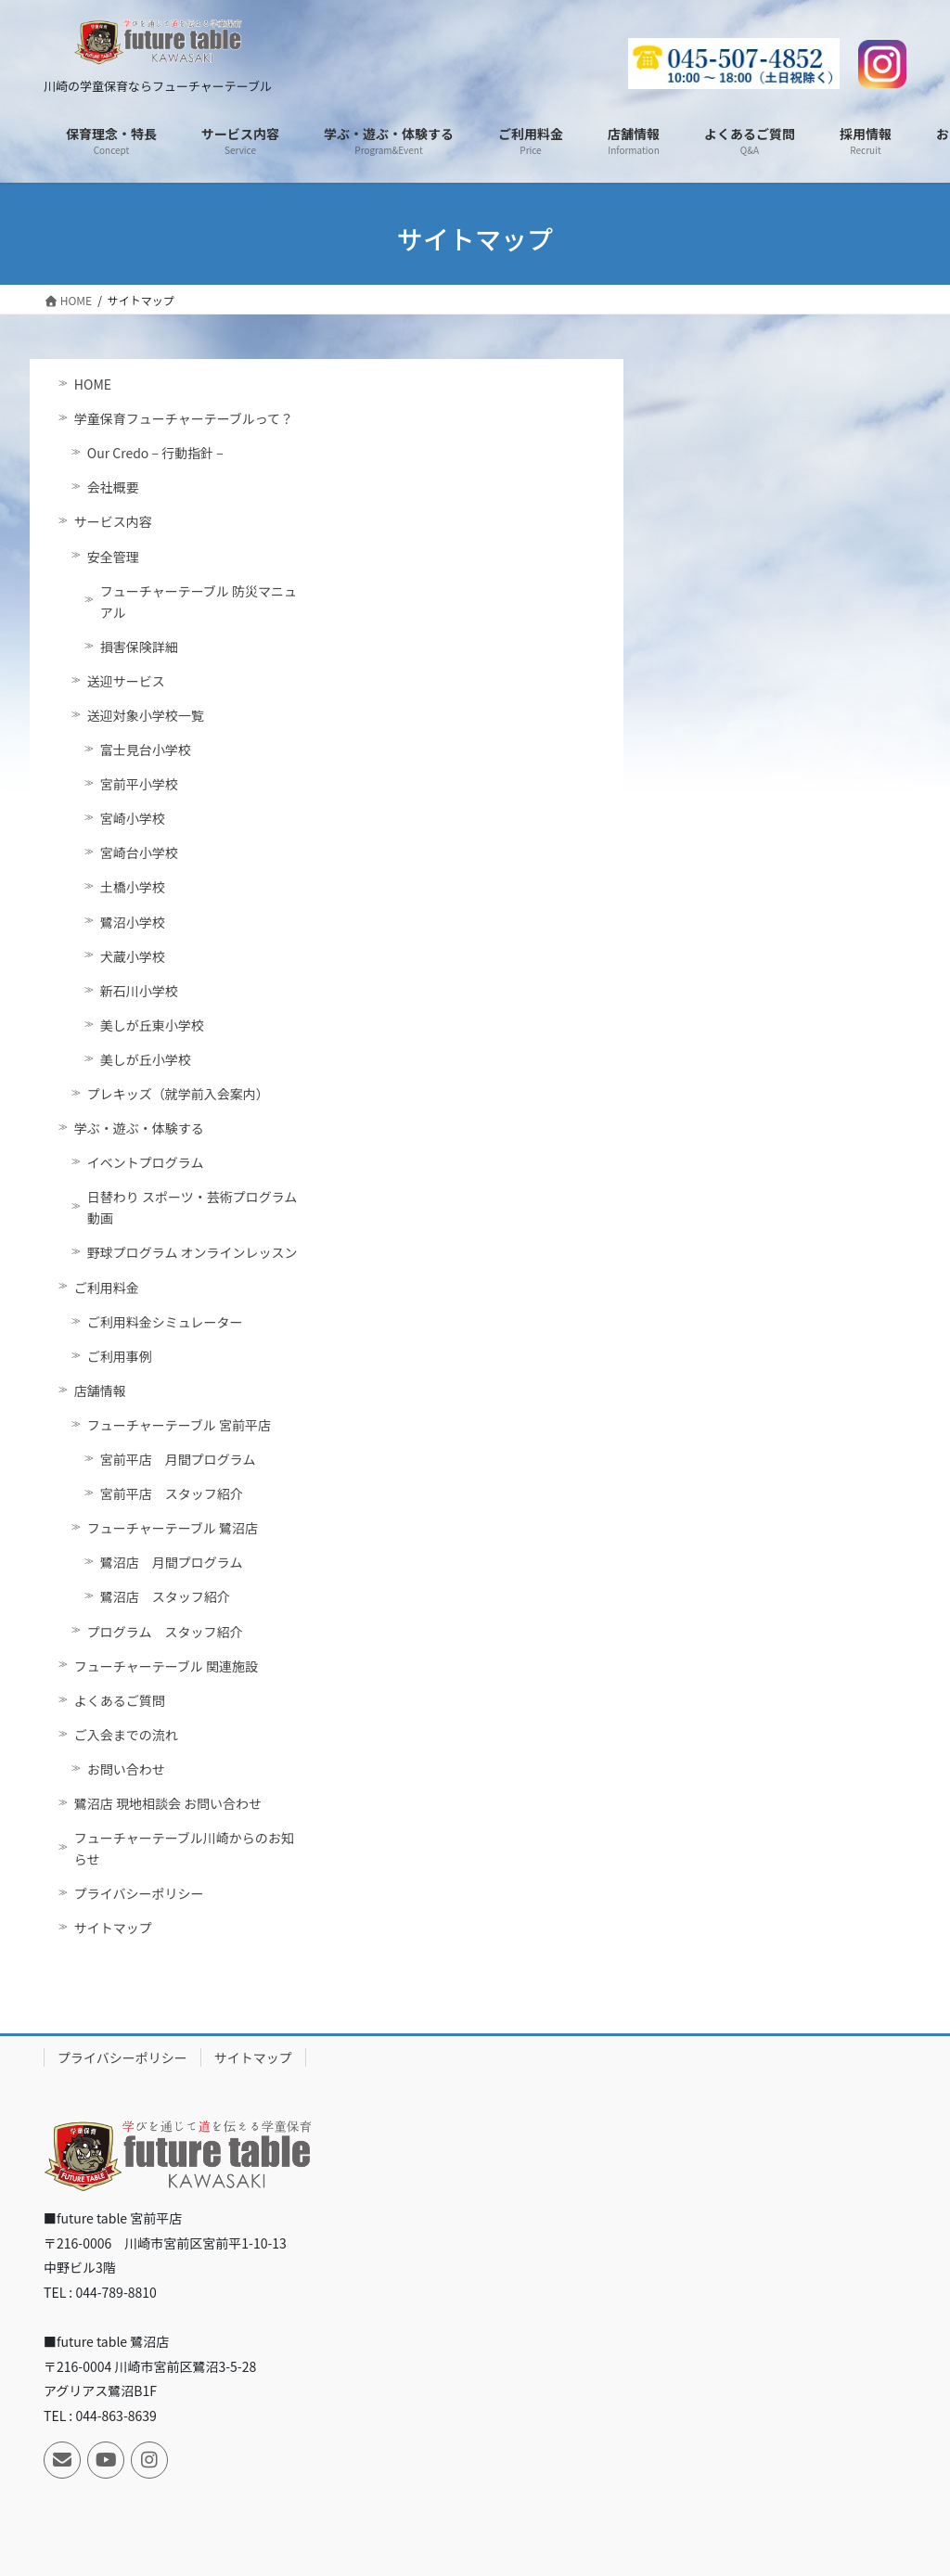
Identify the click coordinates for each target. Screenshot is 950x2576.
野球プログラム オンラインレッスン (192, 1252)
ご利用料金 (106, 1287)
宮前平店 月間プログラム (178, 1459)
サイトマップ (113, 1927)
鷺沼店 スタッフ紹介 (165, 1596)
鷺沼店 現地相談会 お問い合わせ (168, 1803)
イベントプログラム (145, 1162)
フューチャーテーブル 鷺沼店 (172, 1528)
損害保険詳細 (139, 646)
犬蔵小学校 (132, 956)
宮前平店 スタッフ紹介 (171, 1493)
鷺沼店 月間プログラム (171, 1562)
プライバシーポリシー (139, 1893)
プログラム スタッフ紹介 (165, 1631)
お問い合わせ (126, 1769)
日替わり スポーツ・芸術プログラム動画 (192, 1207)
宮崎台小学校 (139, 852)
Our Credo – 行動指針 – (155, 452)
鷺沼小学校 (132, 922)
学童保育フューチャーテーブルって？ (183, 418)
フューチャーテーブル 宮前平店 (179, 1425)
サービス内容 (113, 521)
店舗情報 (100, 1390)
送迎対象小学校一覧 (145, 715)
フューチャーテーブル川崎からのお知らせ (184, 1848)
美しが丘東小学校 (152, 1025)
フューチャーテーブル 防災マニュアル (198, 602)
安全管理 (113, 556)
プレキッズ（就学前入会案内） (178, 1093)
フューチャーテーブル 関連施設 (166, 1666)
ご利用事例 (119, 1356)
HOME (92, 384)
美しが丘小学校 (145, 1059)
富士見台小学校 (145, 749)
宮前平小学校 (139, 784)
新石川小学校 (139, 990)
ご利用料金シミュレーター (165, 1322)
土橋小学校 (132, 887)
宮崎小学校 (132, 818)
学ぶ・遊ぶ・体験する (139, 1128)
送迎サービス (126, 681)
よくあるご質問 (119, 1700)
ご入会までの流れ (126, 1734)
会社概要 (113, 487)
